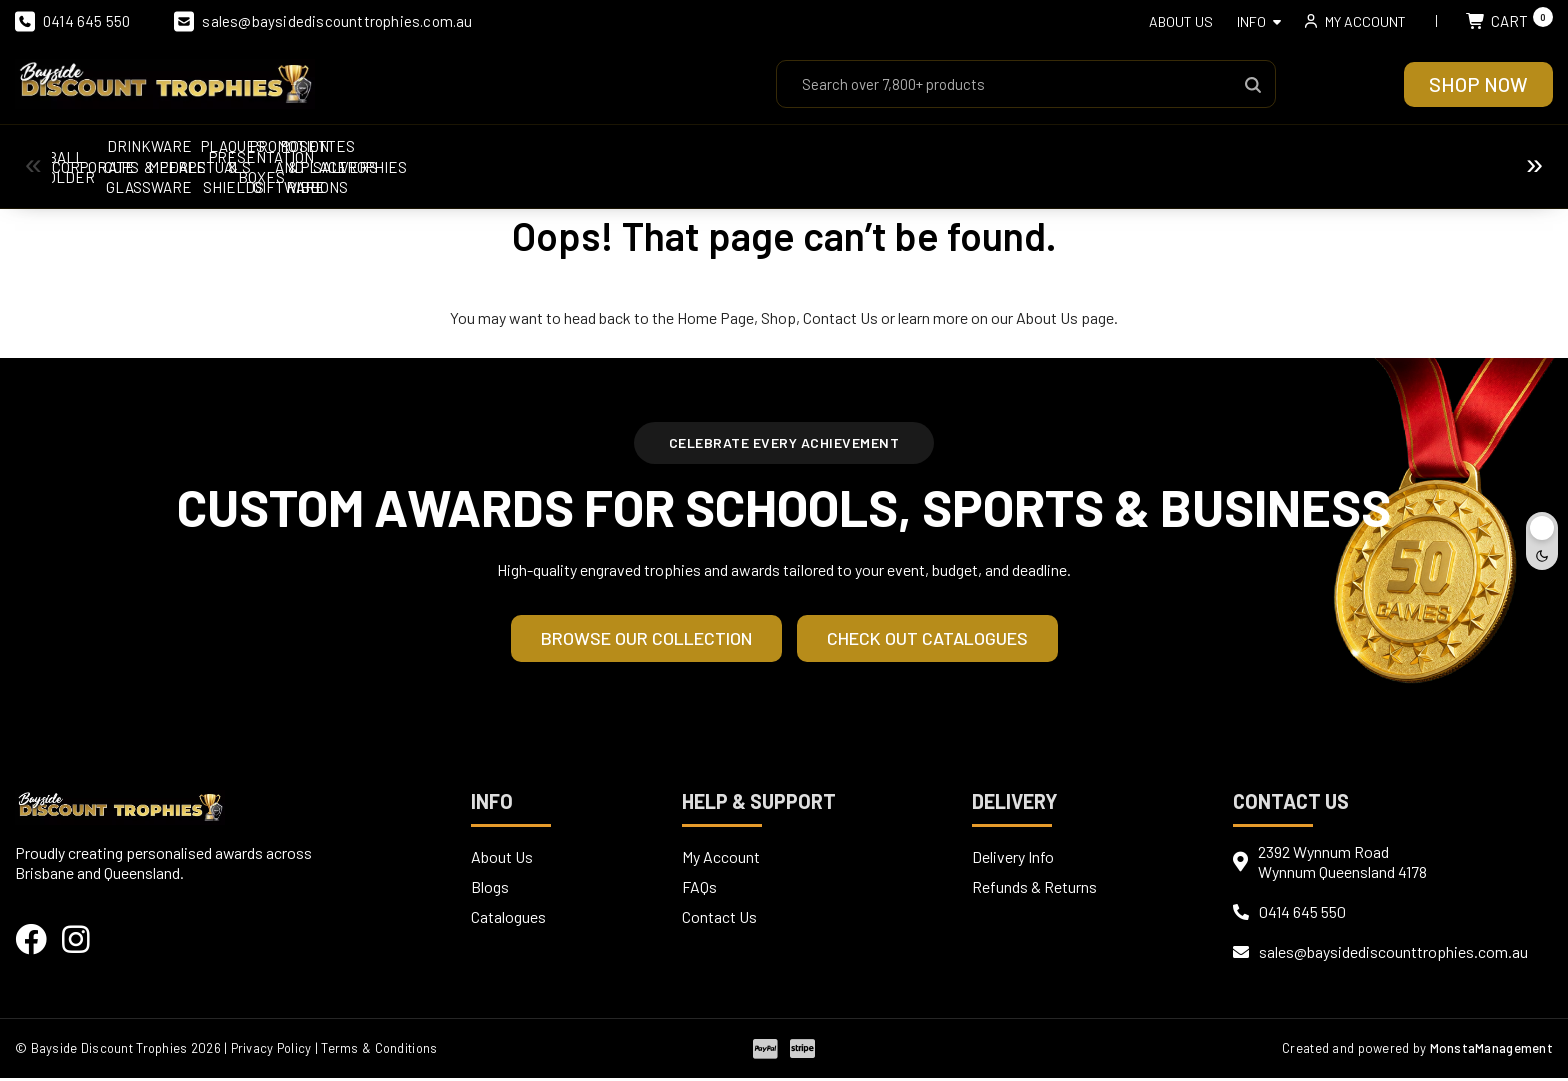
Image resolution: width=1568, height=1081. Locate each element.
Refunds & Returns (1034, 889)
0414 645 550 (72, 21)
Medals (876, 157)
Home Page (715, 318)
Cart (1509, 21)
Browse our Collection (646, 641)
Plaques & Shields (1242, 157)
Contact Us (840, 318)
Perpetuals (1058, 157)
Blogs (490, 889)
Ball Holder (143, 157)
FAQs (699, 889)
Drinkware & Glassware (693, 156)
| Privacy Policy (270, 1051)
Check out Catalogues (927, 641)
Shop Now (1478, 84)
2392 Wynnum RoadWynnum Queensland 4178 (1342, 864)
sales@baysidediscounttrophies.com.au (323, 21)
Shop (778, 318)
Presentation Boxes (1425, 157)
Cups (509, 157)
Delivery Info (1013, 859)
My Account (721, 859)
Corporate (326, 157)
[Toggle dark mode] (1542, 541)
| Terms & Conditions (380, 1051)
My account (1365, 21)
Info (1251, 21)
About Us (1181, 21)
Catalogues (508, 919)
